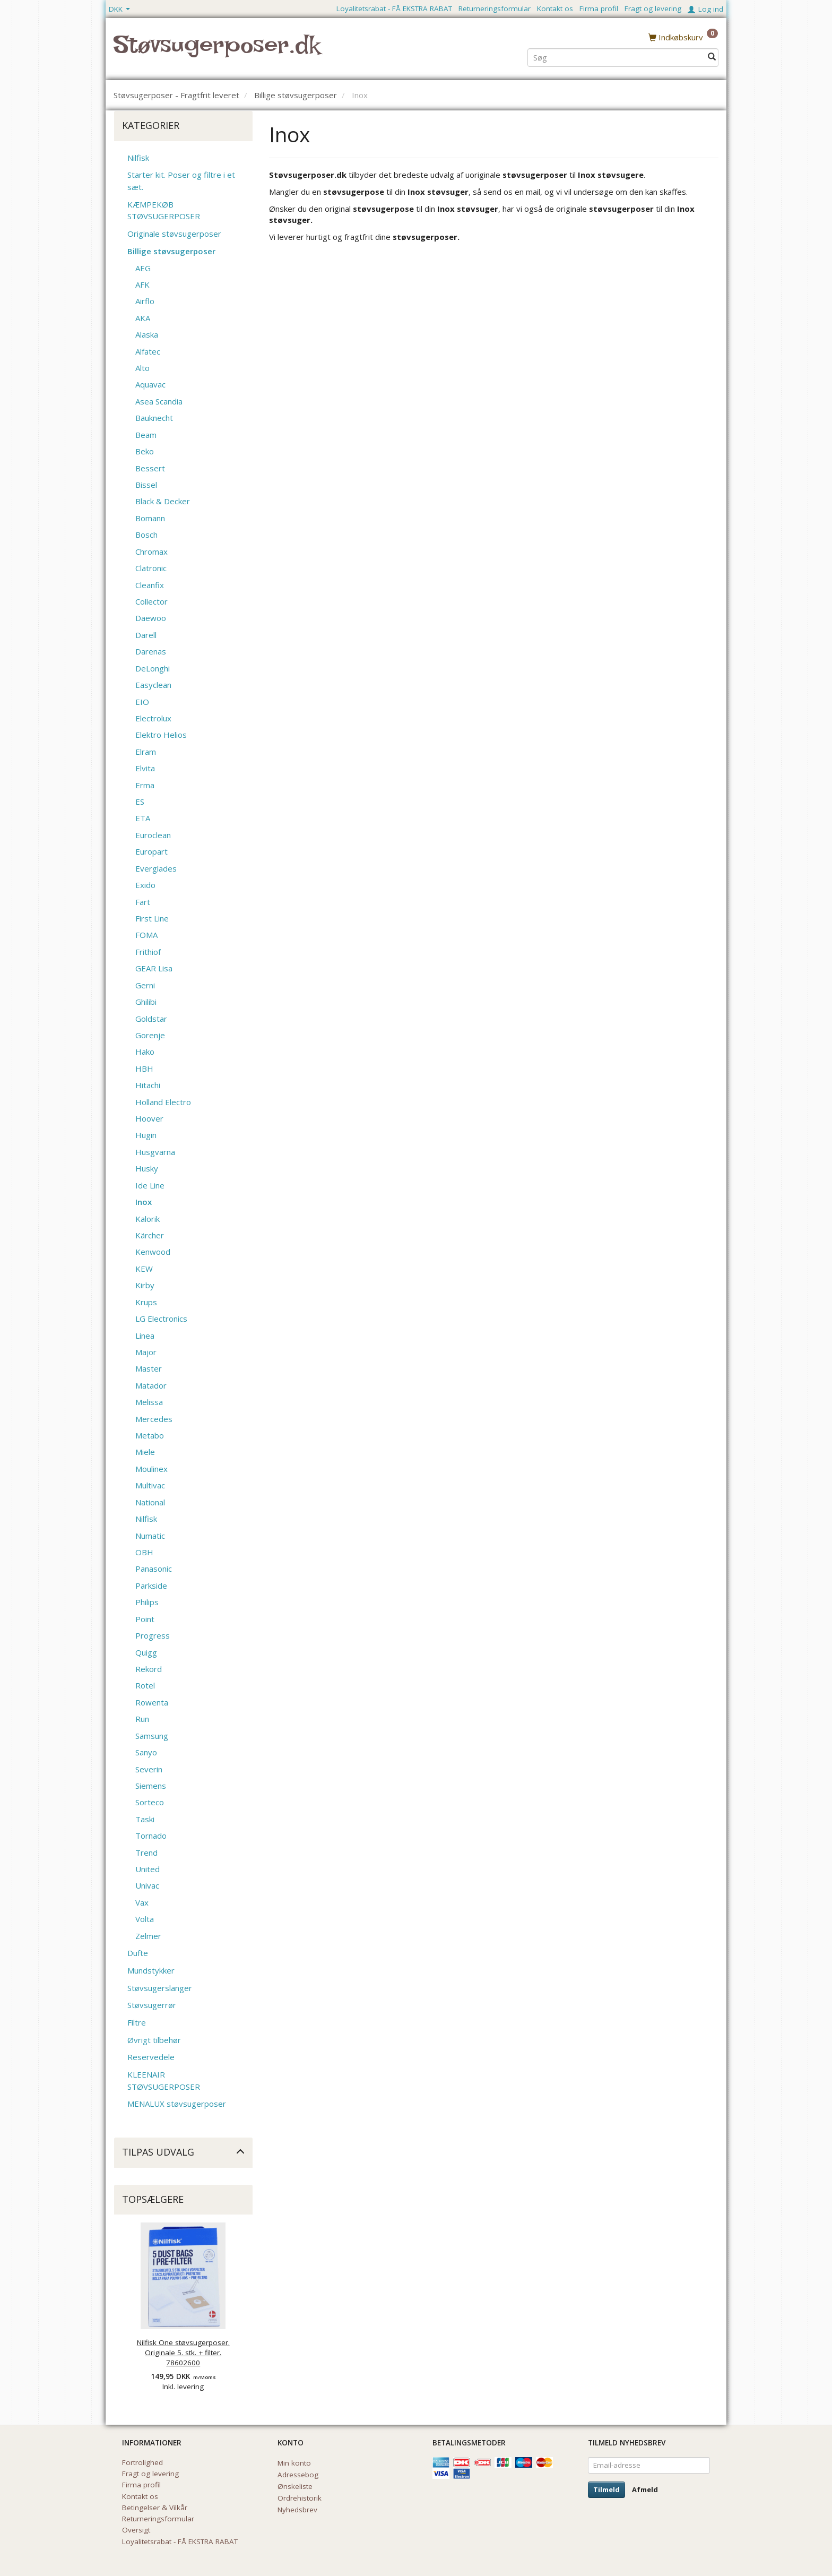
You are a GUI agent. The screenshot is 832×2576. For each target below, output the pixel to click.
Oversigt (136, 2530)
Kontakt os (555, 8)
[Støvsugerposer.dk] (217, 51)
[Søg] (712, 56)
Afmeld (645, 2489)
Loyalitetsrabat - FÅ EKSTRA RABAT (394, 8)
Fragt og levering (653, 8)
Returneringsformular (494, 8)
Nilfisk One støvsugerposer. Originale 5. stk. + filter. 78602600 (183, 2353)
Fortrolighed (142, 2462)
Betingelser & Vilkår (154, 2507)
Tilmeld (606, 2489)
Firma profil (598, 8)
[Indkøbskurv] (683, 37)
